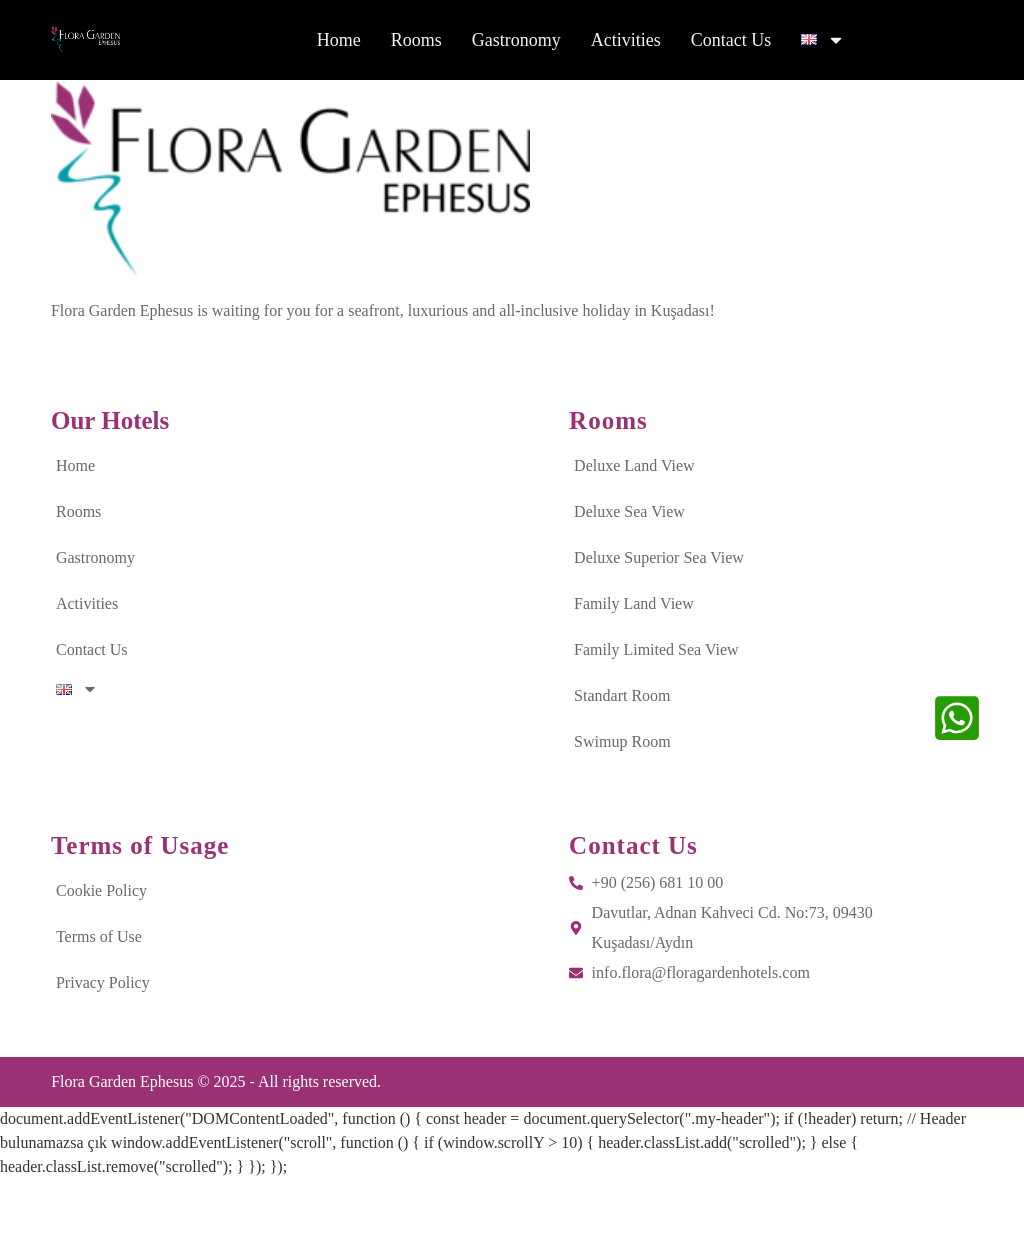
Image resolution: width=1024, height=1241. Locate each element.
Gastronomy (516, 43)
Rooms (416, 43)
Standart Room (622, 757)
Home (339, 43)
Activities (626, 43)
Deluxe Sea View (629, 573)
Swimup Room (622, 803)
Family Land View (634, 665)
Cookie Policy (101, 952)
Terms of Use (99, 998)
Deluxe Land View (634, 527)
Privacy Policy (103, 1044)
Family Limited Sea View (656, 711)
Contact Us (731, 43)
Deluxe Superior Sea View (659, 619)
